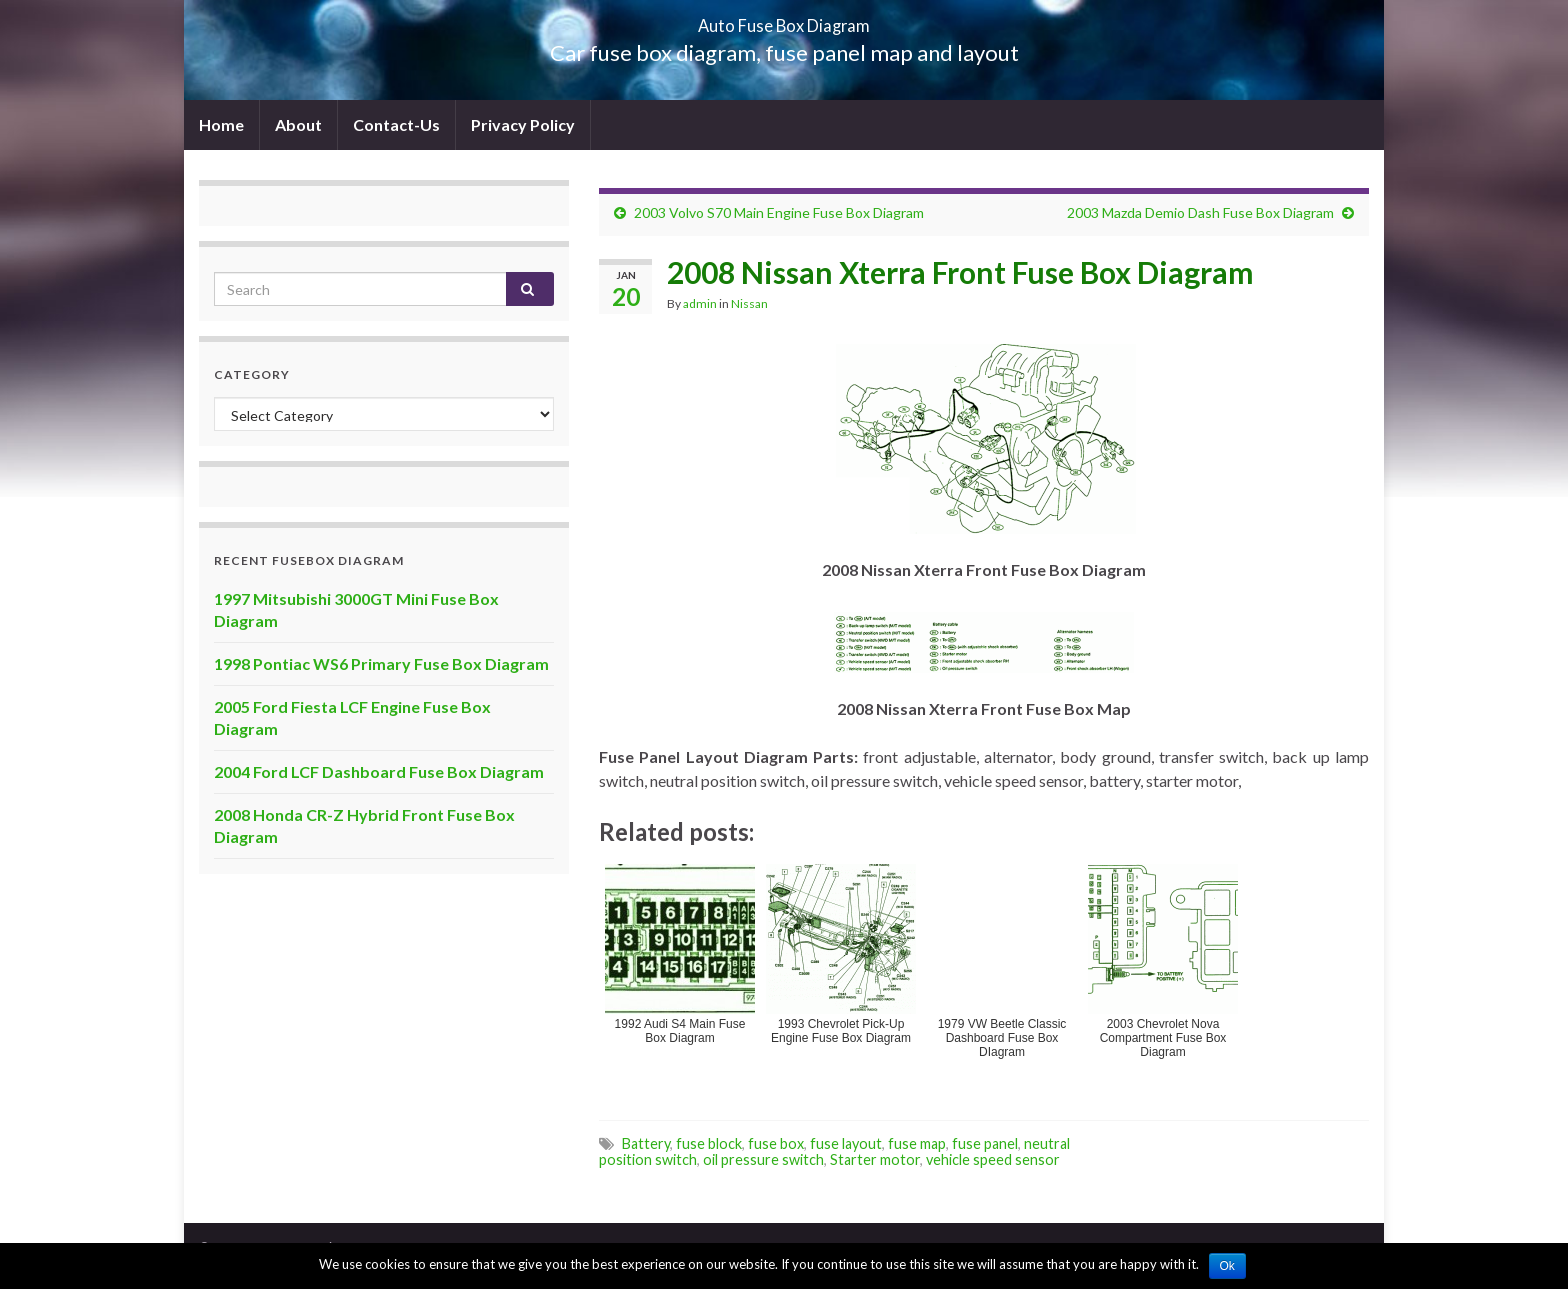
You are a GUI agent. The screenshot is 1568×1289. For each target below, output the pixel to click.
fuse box (776, 1143)
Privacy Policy (523, 124)
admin (700, 303)
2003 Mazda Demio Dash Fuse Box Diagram (1200, 212)
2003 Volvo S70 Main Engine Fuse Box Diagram (779, 212)
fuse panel (985, 1143)
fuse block (709, 1143)
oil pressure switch (763, 1159)
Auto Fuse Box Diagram (784, 19)
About (298, 124)
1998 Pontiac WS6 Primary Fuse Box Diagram (381, 663)
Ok (1227, 1266)
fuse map (917, 1143)
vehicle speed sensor (993, 1159)
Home (221, 124)
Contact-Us (396, 124)
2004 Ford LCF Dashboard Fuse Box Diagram (379, 771)
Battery (646, 1143)
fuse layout (846, 1143)
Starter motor (875, 1159)
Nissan (749, 303)
